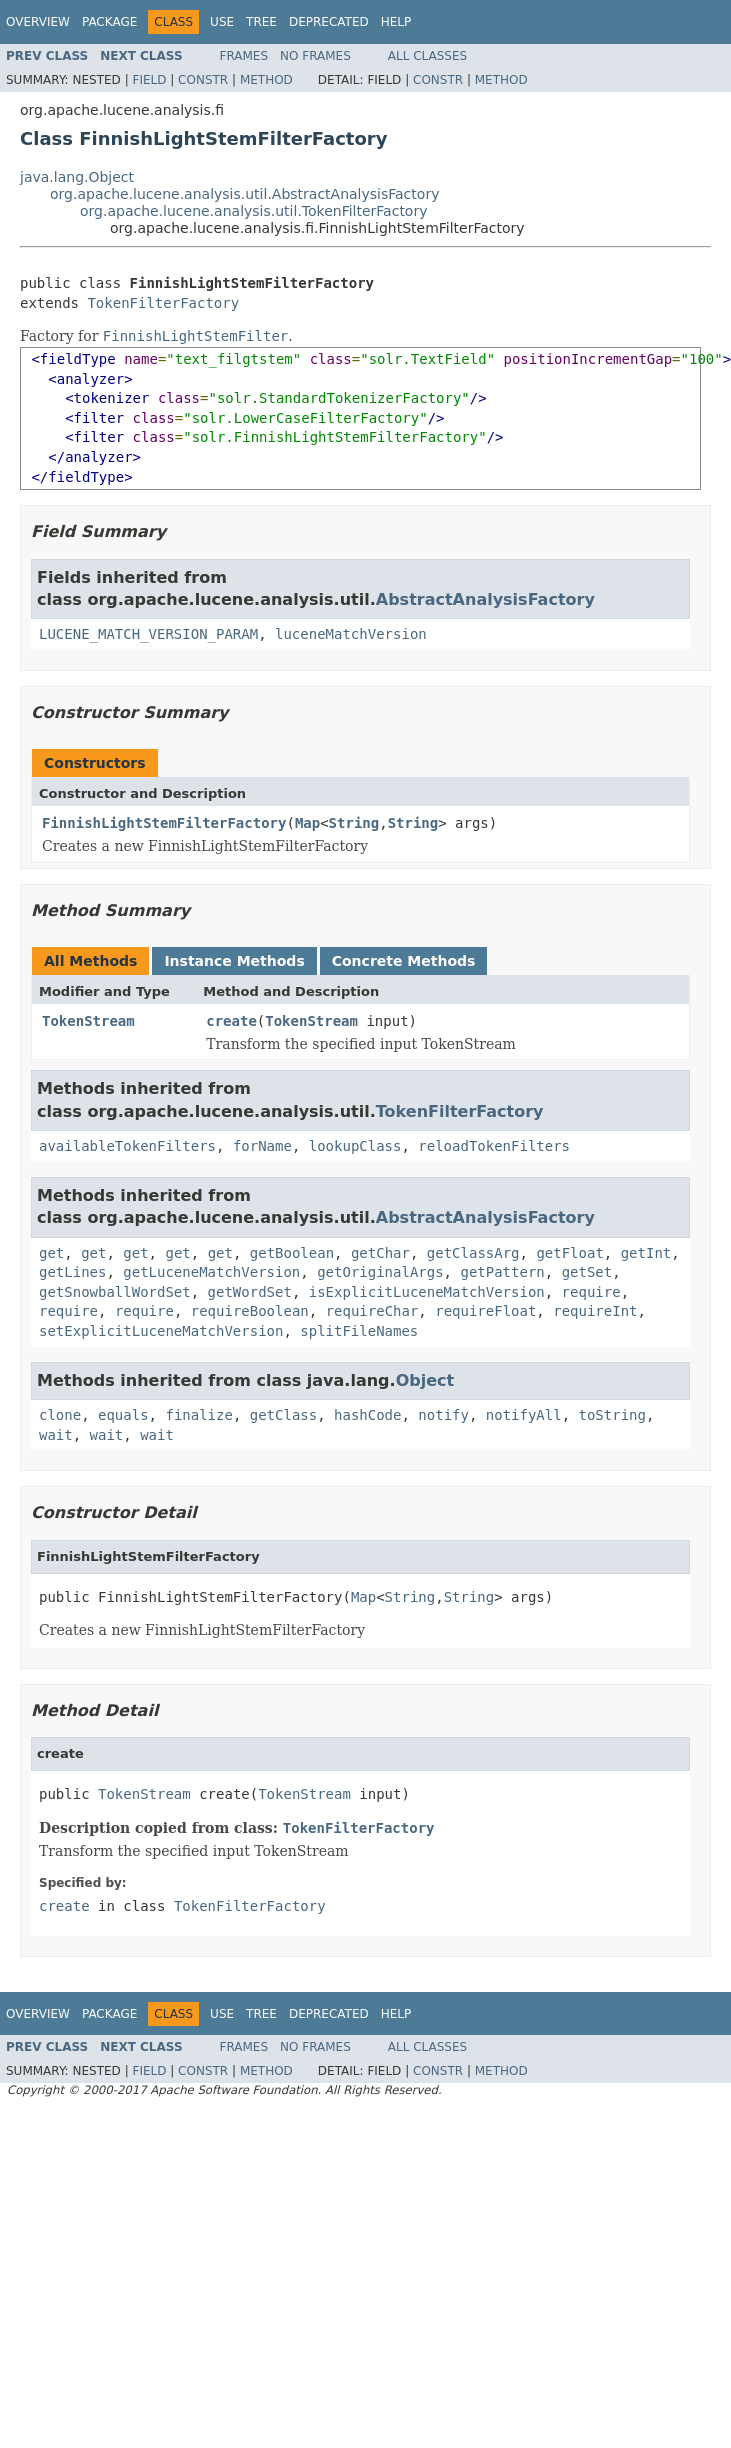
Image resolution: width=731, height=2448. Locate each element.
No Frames (315, 56)
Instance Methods (234, 961)
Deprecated (329, 22)
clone (60, 1415)
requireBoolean (250, 1311)
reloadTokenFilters (494, 1146)
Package (109, 22)
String (354, 823)
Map (307, 823)
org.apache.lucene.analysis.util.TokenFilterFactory (253, 211)
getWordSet (250, 1292)
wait (56, 1435)
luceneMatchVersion (351, 634)
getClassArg (473, 1253)
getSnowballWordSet (115, 1292)
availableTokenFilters (127, 1146)
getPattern (502, 1272)
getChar (380, 1253)
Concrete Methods (404, 961)
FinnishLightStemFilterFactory (164, 823)
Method (266, 80)
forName (262, 1146)
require (591, 1292)
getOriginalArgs (380, 1272)
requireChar (372, 1311)
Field (149, 80)
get (51, 1253)
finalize (198, 1415)
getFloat (569, 1253)
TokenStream (88, 1021)
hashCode (367, 1415)
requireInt (595, 1311)
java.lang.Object (77, 177)
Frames (244, 56)
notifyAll (524, 1415)
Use (222, 22)
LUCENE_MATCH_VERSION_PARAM (148, 634)
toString (612, 1415)
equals (123, 1415)
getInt (646, 1253)
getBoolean (292, 1253)
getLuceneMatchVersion (211, 1272)
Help (396, 22)
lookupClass (355, 1146)
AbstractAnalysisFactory (485, 599)
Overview (38, 22)
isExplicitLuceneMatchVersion (427, 1292)
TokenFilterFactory (163, 303)
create (231, 1021)
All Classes (427, 56)
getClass (283, 1415)
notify (443, 1415)
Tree (261, 22)
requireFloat (485, 1311)
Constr (203, 80)
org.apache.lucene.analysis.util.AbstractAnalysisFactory (244, 194)
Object (425, 1380)
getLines (72, 1272)
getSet (587, 1272)
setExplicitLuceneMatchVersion (161, 1331)
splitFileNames (359, 1331)
